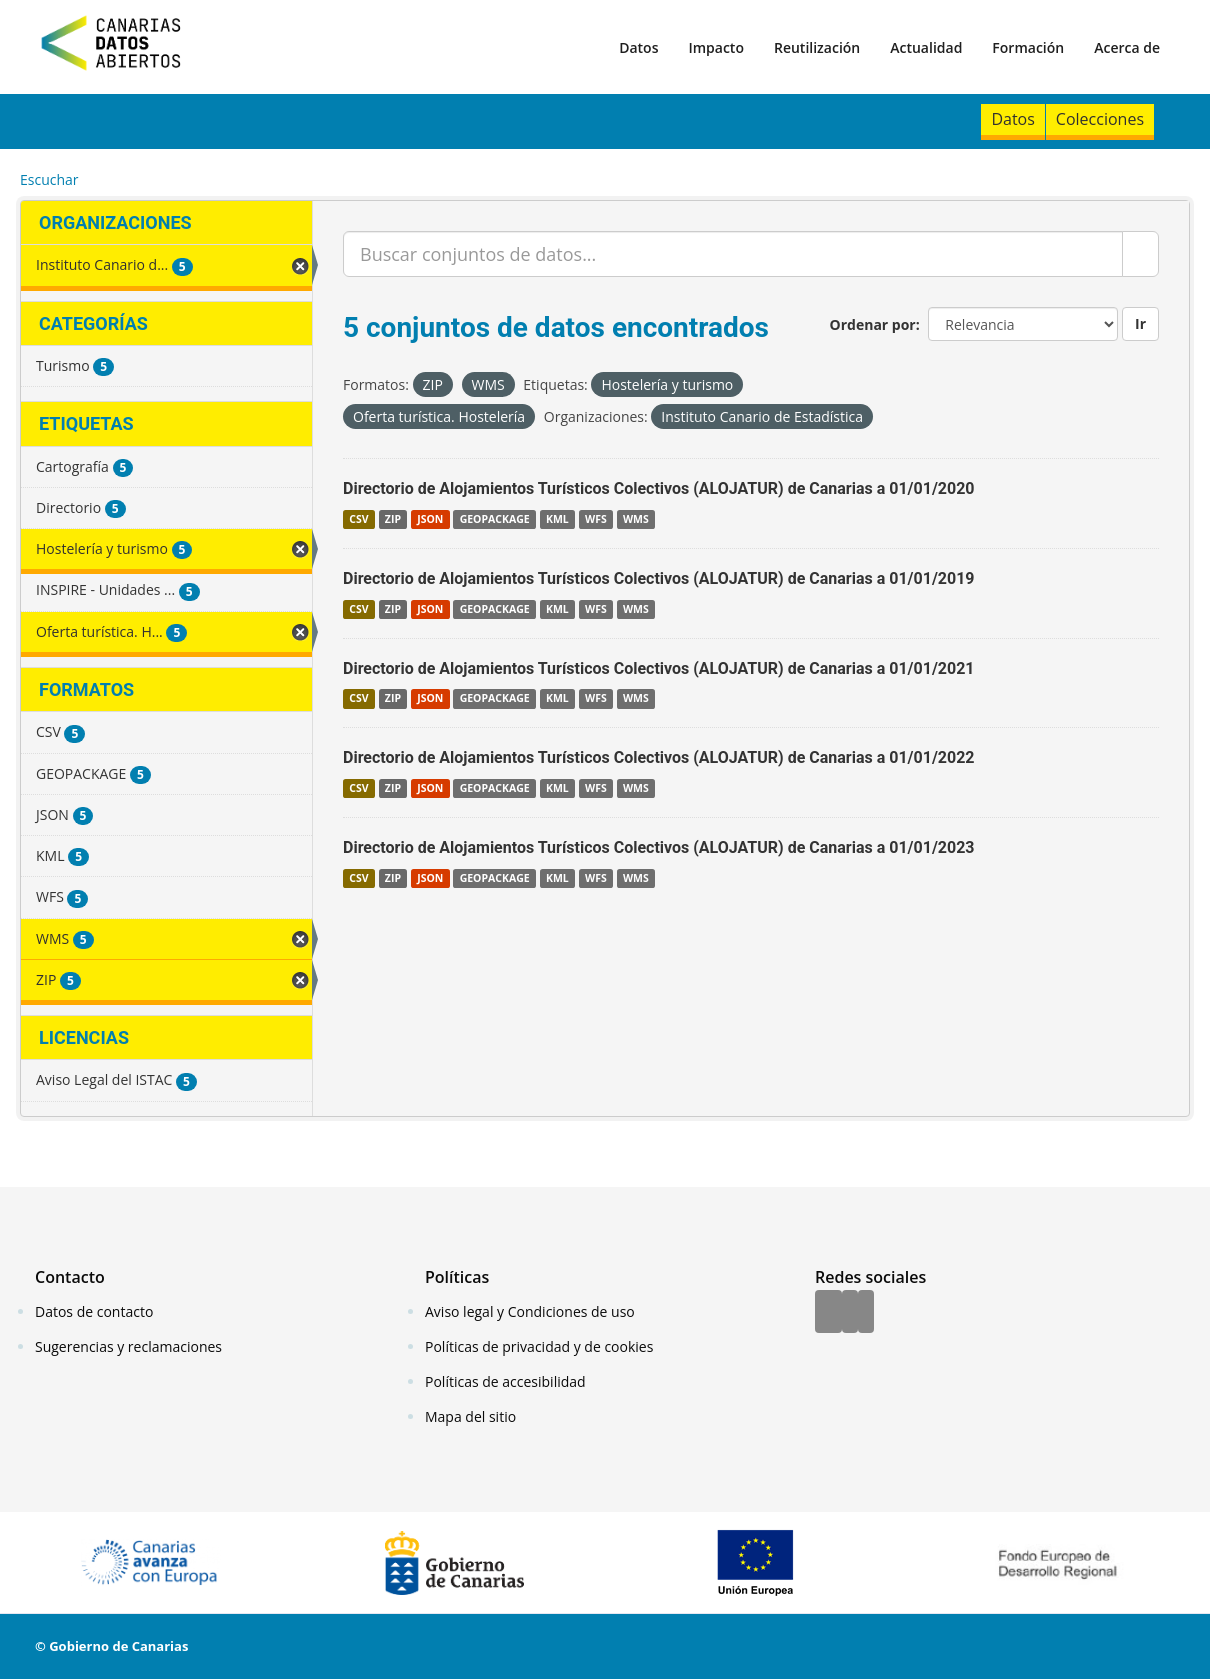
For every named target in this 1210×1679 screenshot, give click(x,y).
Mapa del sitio (470, 1416)
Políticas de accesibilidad (505, 1381)
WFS (596, 519)
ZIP (393, 519)
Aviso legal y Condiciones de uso (530, 1311)
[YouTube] (866, 1313)
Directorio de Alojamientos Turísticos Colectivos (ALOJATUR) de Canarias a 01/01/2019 (659, 578)
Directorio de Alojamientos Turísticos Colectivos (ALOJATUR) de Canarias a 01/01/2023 (659, 847)
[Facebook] (828, 1313)
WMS (636, 519)
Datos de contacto (94, 1311)
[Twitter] (850, 1313)
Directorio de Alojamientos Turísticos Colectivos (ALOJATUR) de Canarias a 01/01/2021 (659, 668)
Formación (1028, 47)
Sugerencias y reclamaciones (128, 1346)
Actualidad (926, 47)
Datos (638, 47)
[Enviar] (1140, 254)
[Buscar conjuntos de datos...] (733, 254)
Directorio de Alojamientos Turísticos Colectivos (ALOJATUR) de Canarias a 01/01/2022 (659, 757)
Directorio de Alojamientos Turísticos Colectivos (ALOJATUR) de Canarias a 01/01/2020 (659, 488)
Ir (1140, 323)
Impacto (716, 47)
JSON (430, 519)
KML (557, 519)
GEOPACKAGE (495, 519)
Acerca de (1127, 47)
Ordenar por (873, 324)
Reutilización (817, 47)
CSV (358, 519)
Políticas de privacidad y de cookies (539, 1346)
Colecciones (1100, 119)
